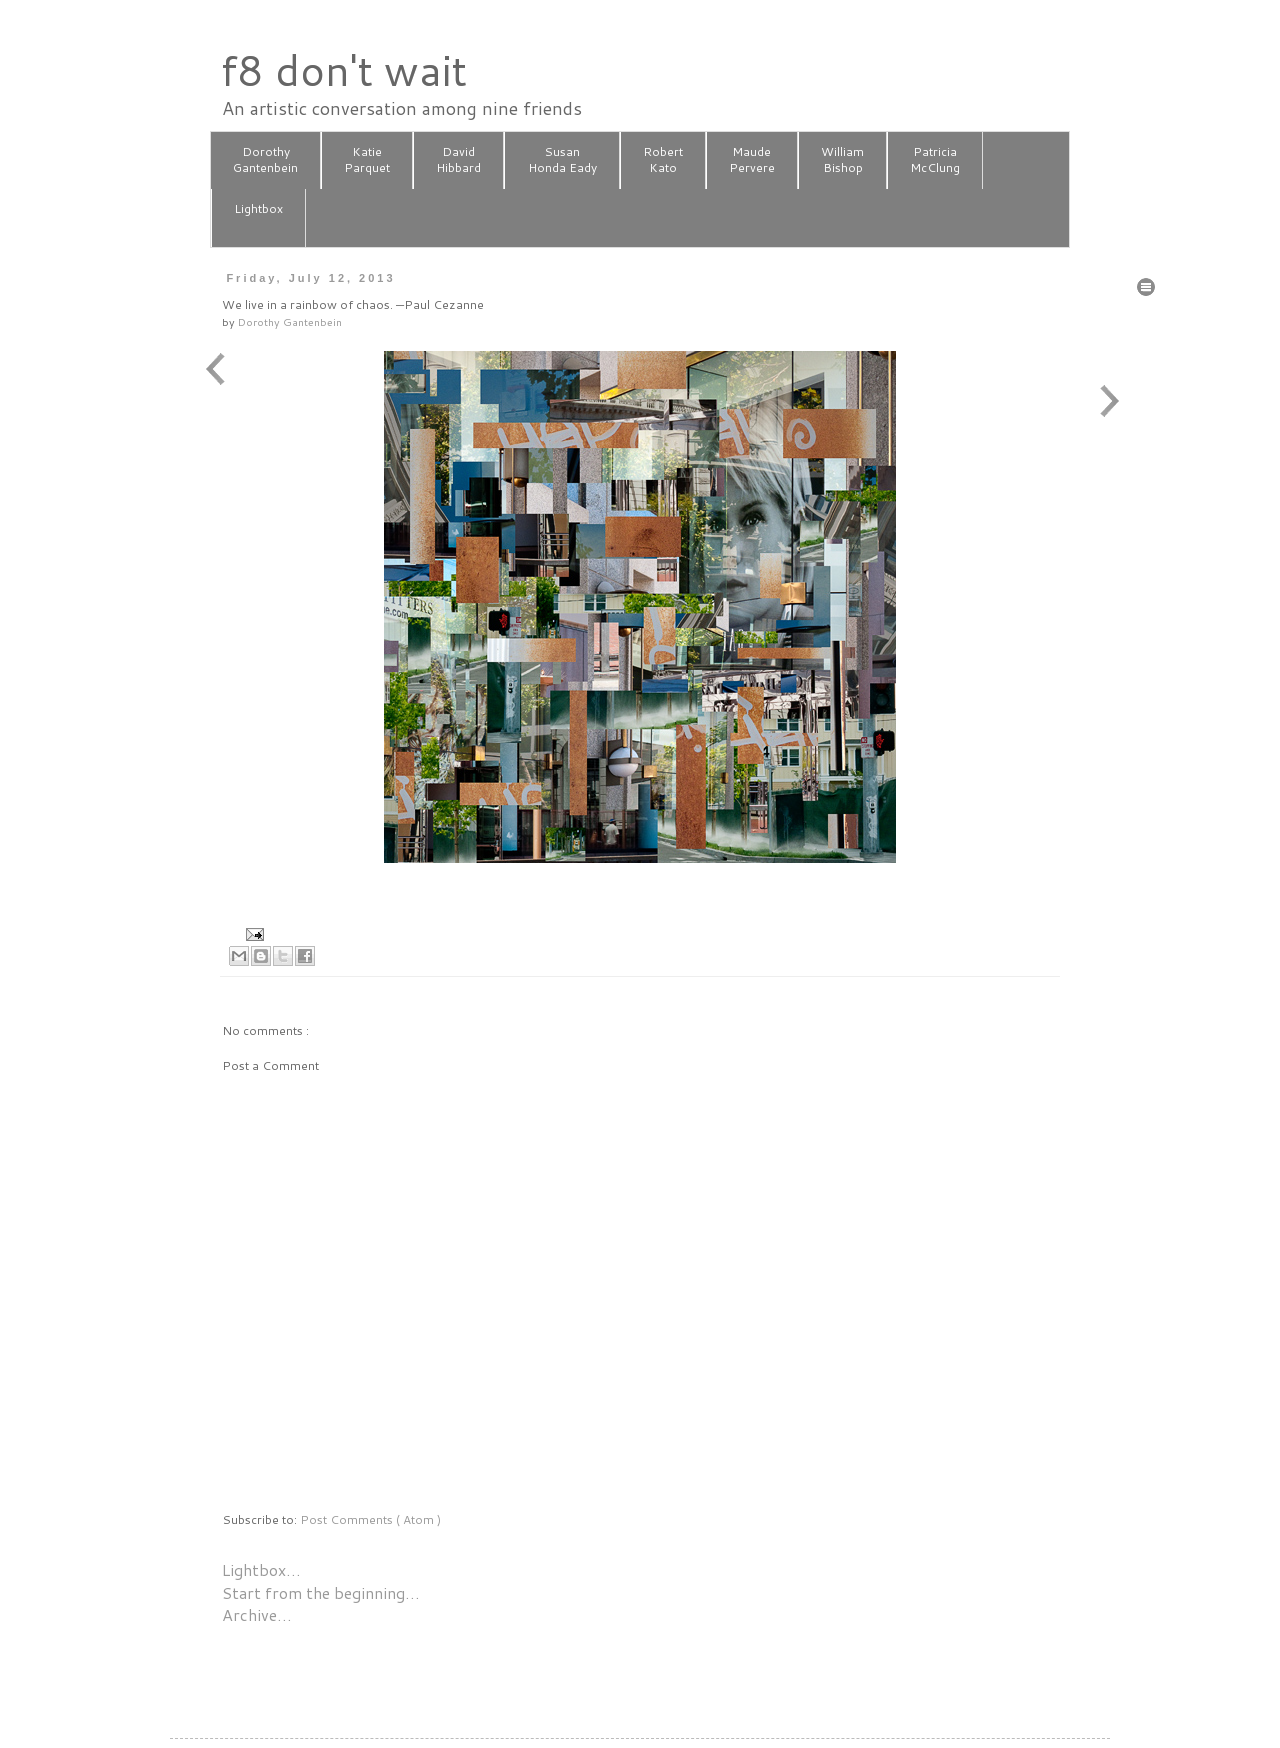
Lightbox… (261, 1569)
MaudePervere (752, 160)
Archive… (257, 1614)
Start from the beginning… (321, 1592)
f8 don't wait (343, 70)
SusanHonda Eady (562, 160)
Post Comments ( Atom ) (370, 1519)
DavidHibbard (458, 160)
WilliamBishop (842, 160)
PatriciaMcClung (935, 160)
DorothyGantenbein (265, 160)
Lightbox (258, 217)
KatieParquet (367, 160)
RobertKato (663, 160)
